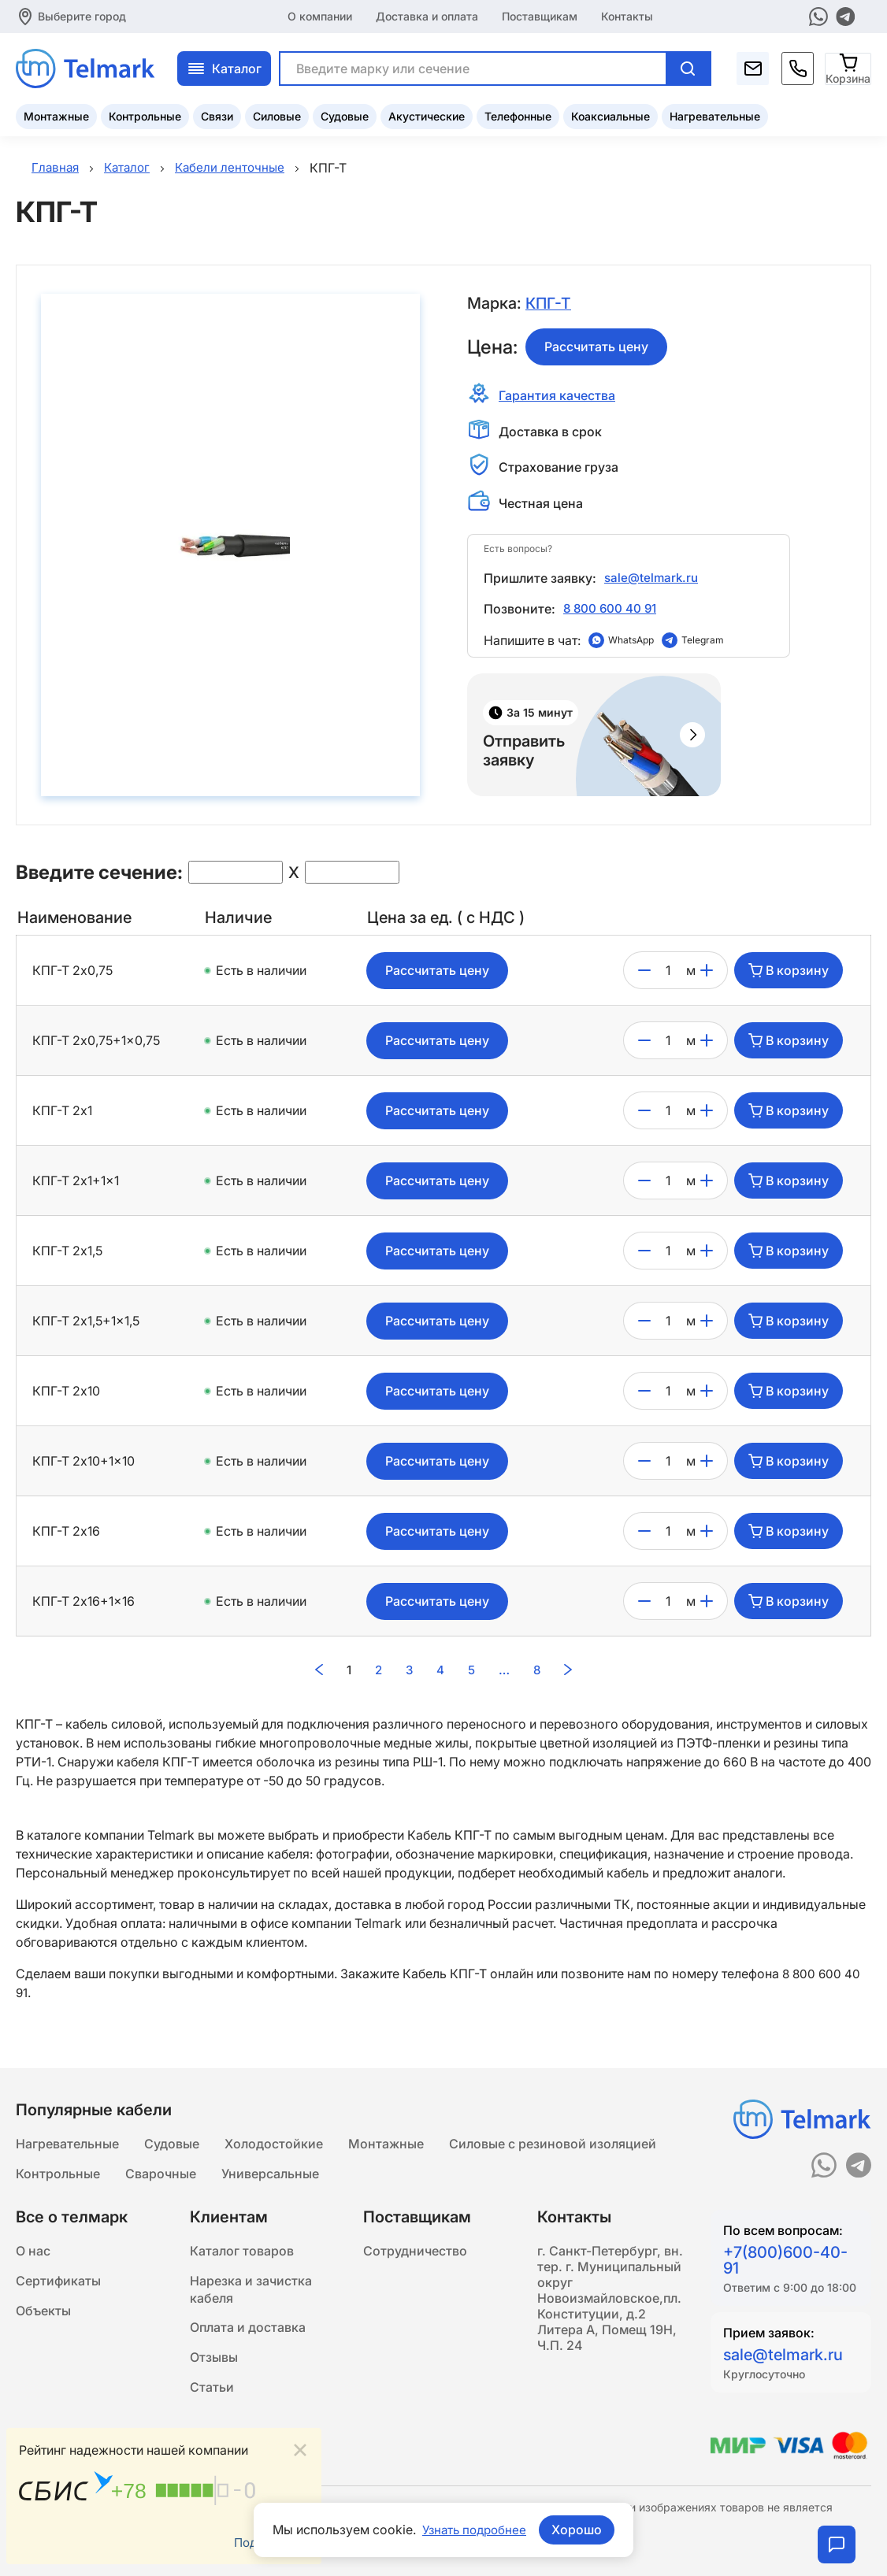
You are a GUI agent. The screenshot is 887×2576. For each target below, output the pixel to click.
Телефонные (517, 114)
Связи (217, 114)
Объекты (43, 2316)
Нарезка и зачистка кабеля (251, 2294)
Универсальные (270, 2174)
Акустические (426, 114)
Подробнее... (269, 2542)
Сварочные (160, 2174)
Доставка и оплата (427, 15)
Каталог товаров (242, 2253)
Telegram (702, 643)
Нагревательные (715, 114)
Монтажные (56, 114)
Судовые (345, 114)
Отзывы (214, 2366)
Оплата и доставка (248, 2335)
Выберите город (82, 15)
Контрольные (145, 114)
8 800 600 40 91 (611, 610)
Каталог (224, 66)
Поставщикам (539, 15)
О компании (320, 15)
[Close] (300, 2448)
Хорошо (580, 2529)
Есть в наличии (261, 974)
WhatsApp (631, 643)
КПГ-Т (549, 304)
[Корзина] (848, 66)
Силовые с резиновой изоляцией (552, 2143)
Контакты (627, 15)
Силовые (277, 114)
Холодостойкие (274, 2143)
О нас (33, 2253)
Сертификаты (58, 2284)
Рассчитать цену (596, 347)
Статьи (212, 2398)
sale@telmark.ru (653, 579)
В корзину (788, 974)
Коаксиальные (610, 114)
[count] (668, 974)
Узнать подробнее (474, 2529)
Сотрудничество (415, 2253)
